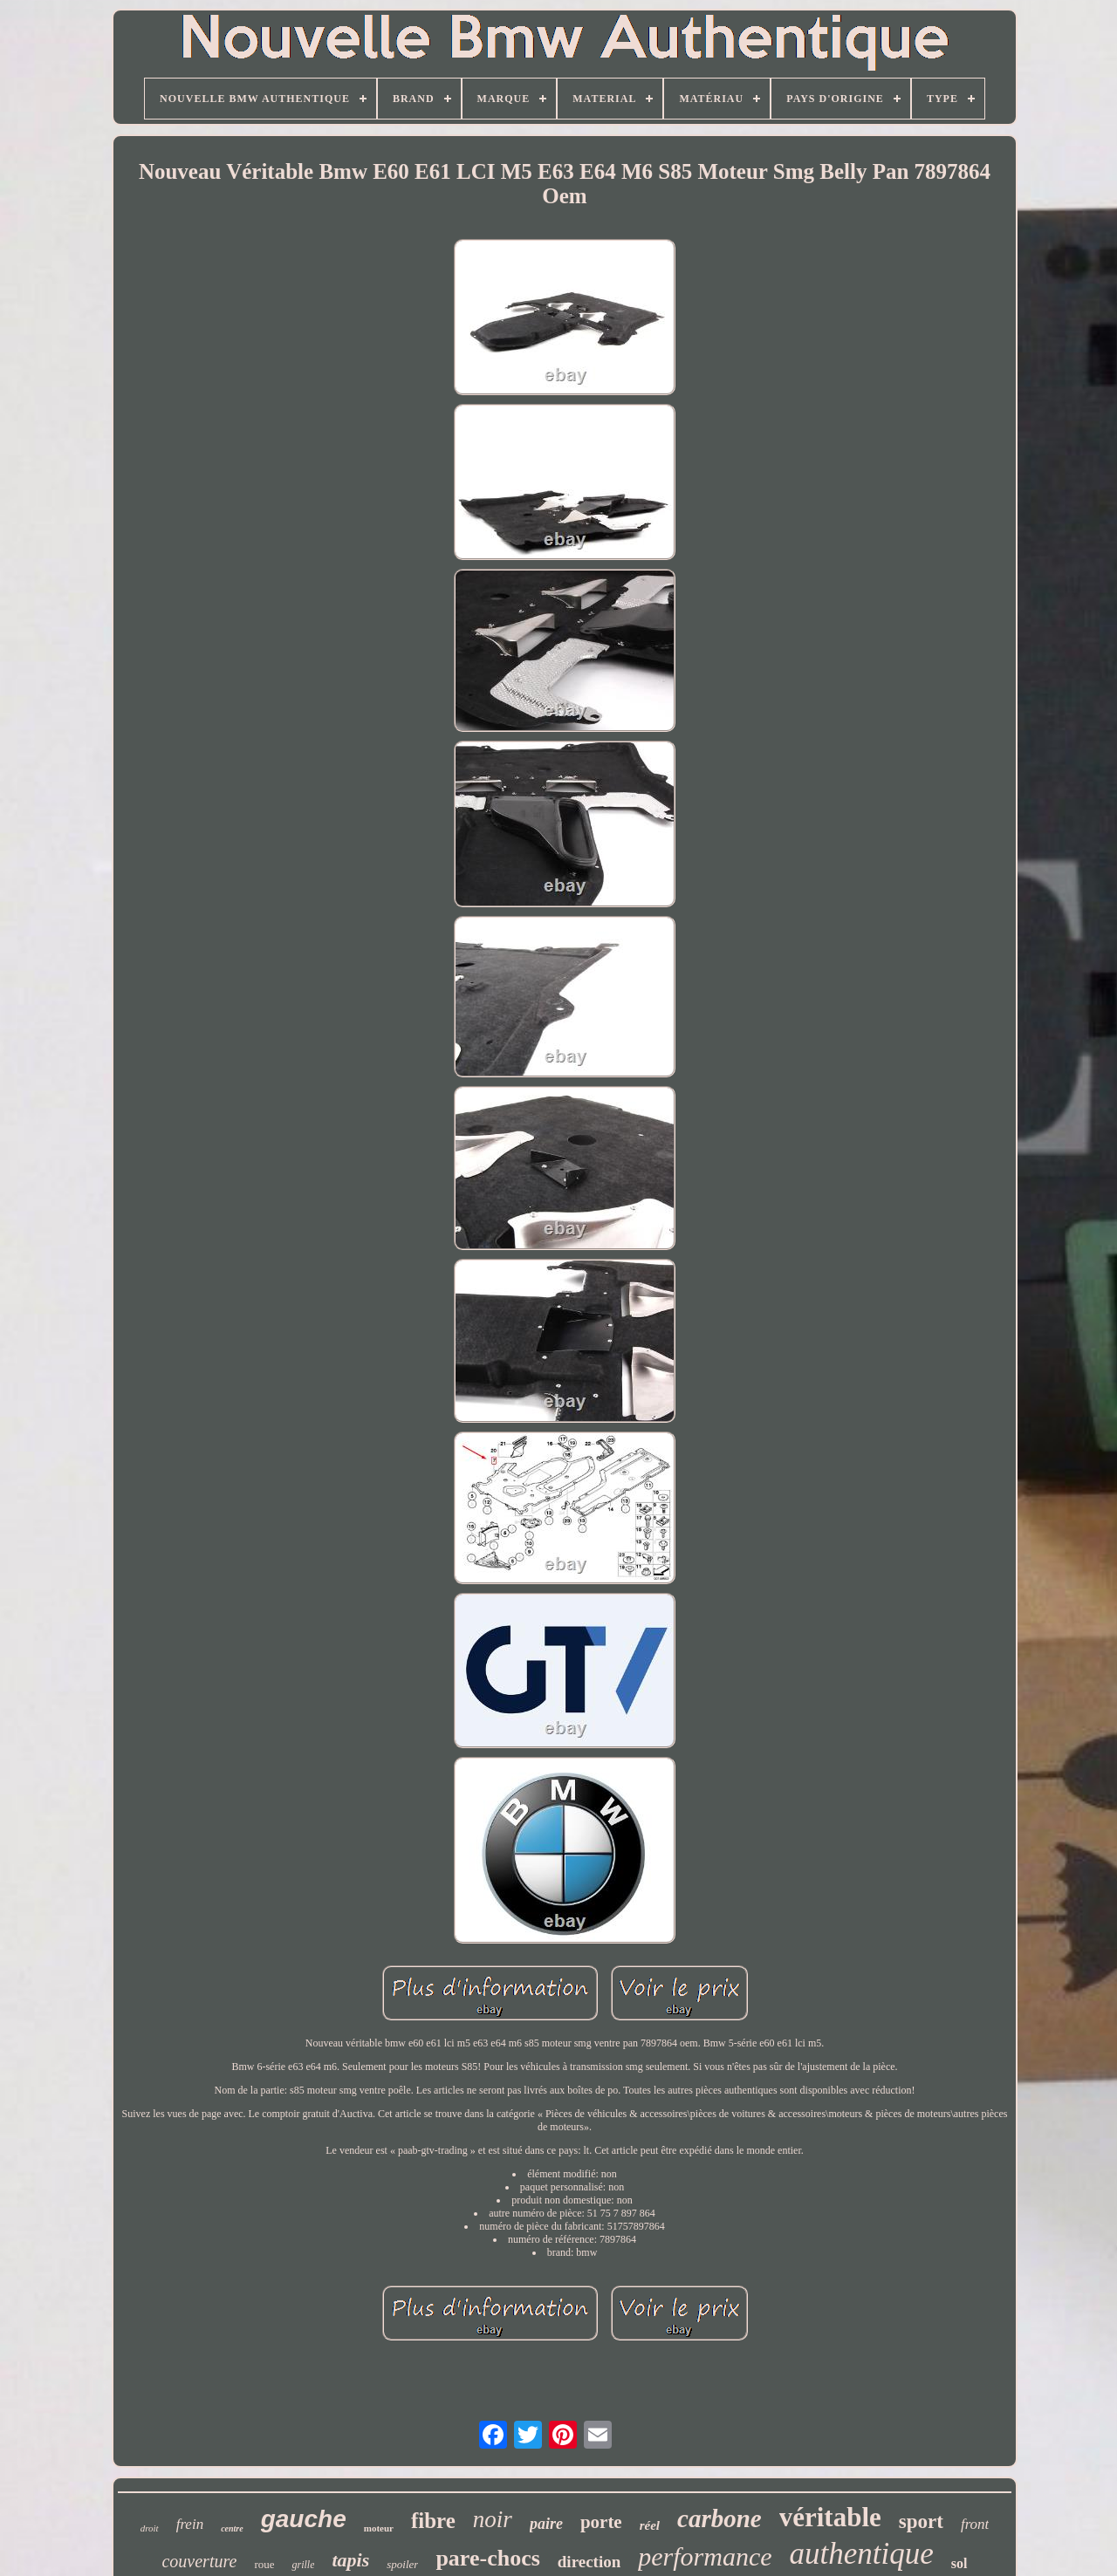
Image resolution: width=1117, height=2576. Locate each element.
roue (264, 2564)
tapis (350, 2560)
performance (704, 2556)
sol (959, 2563)
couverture (198, 2561)
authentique (862, 2554)
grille (302, 2565)
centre (232, 2528)
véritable (830, 2517)
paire (546, 2523)
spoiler (402, 2564)
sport (921, 2521)
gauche (303, 2518)
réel (650, 2525)
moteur (379, 2528)
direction (589, 2561)
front (975, 2524)
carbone (719, 2518)
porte (601, 2521)
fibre (433, 2520)
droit (149, 2528)
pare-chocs (487, 2558)
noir (492, 2519)
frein (189, 2524)
